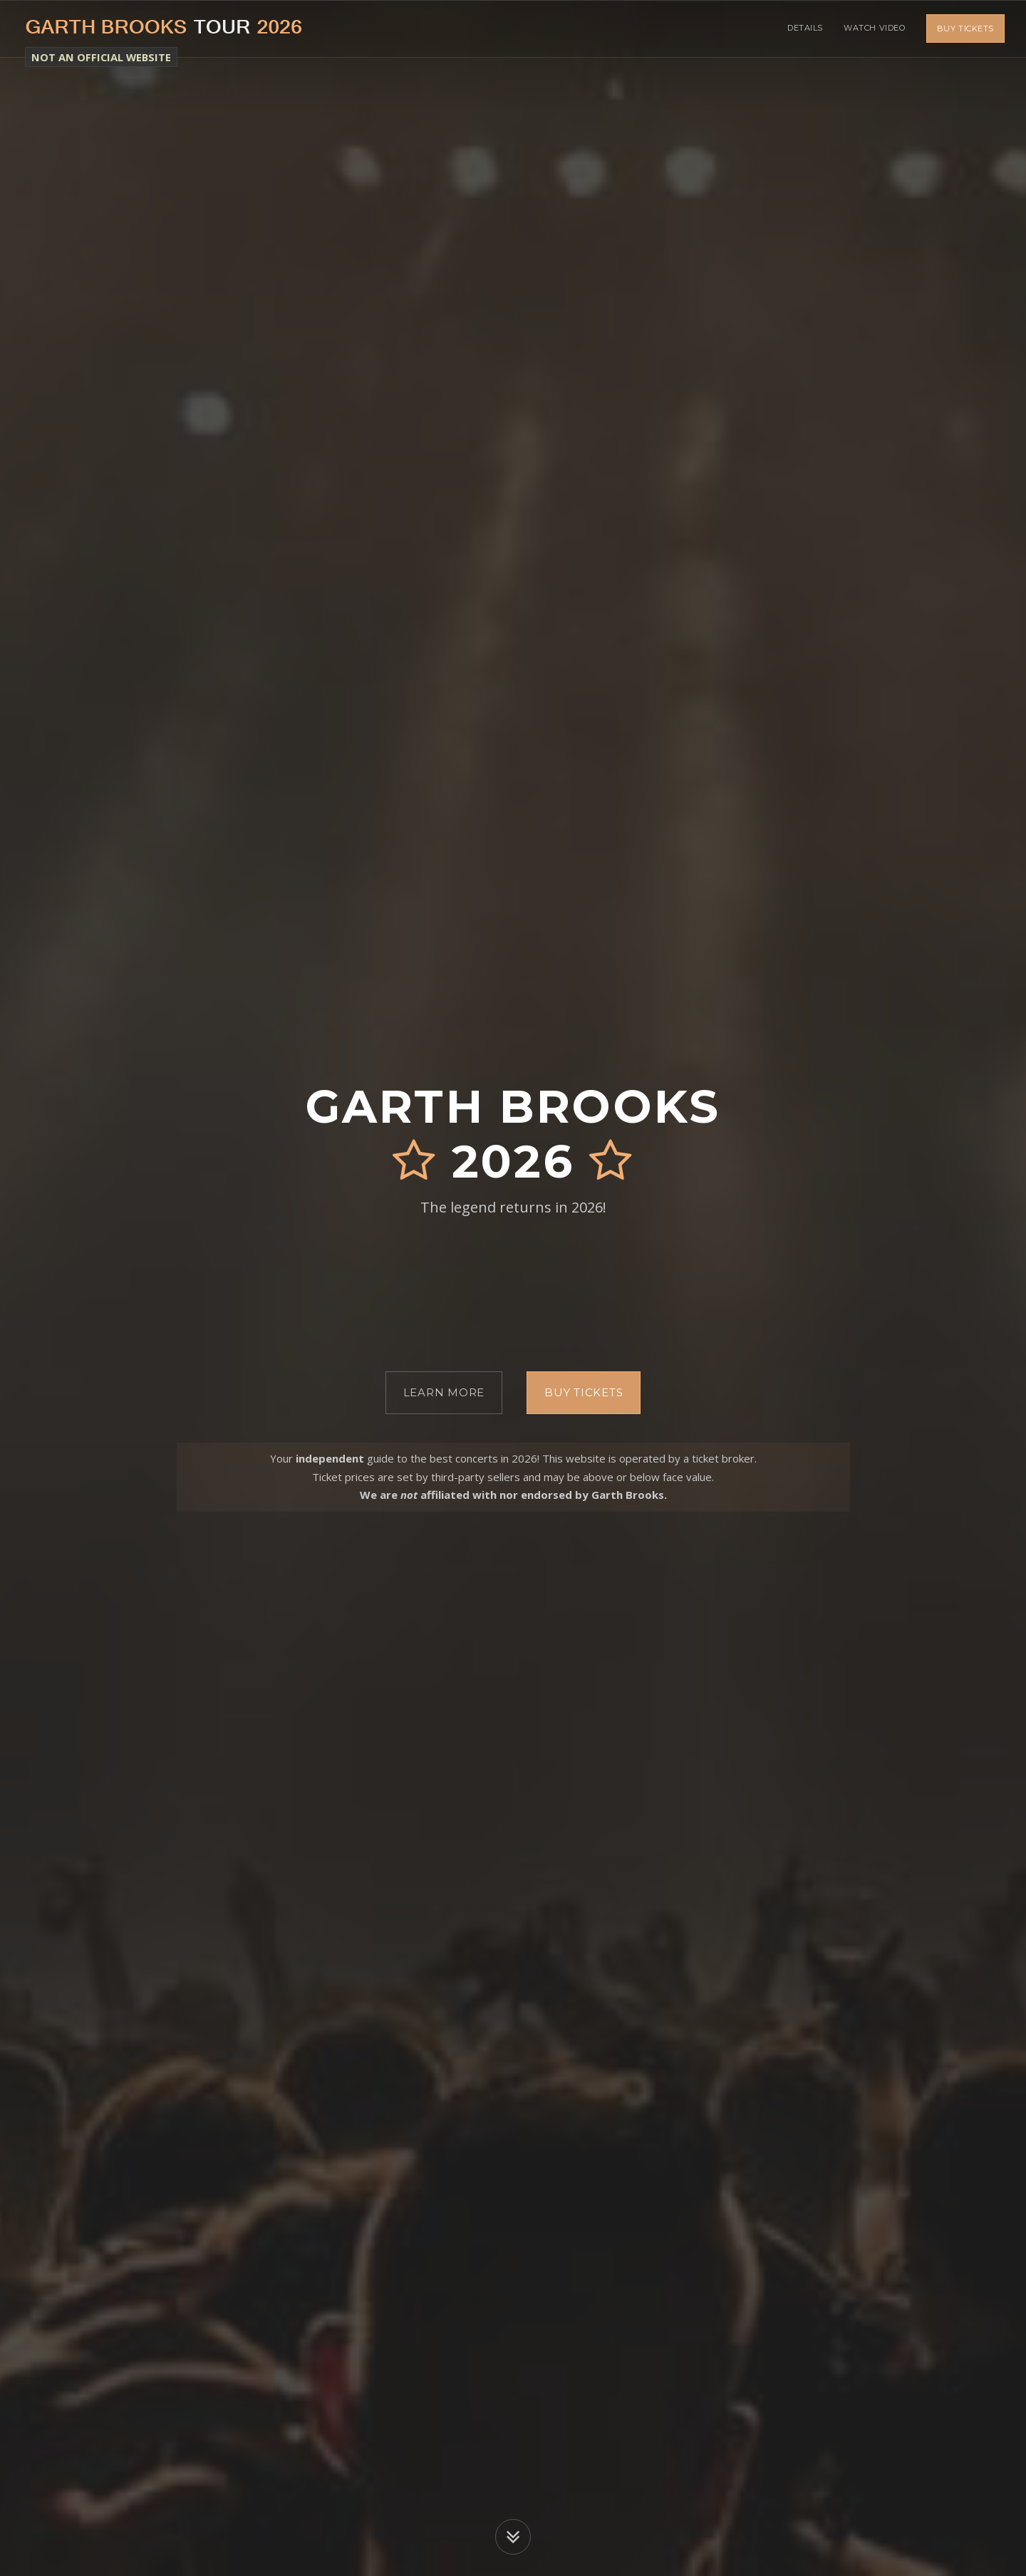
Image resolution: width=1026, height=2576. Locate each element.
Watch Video (874, 28)
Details (804, 28)
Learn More (444, 1392)
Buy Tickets (965, 28)
